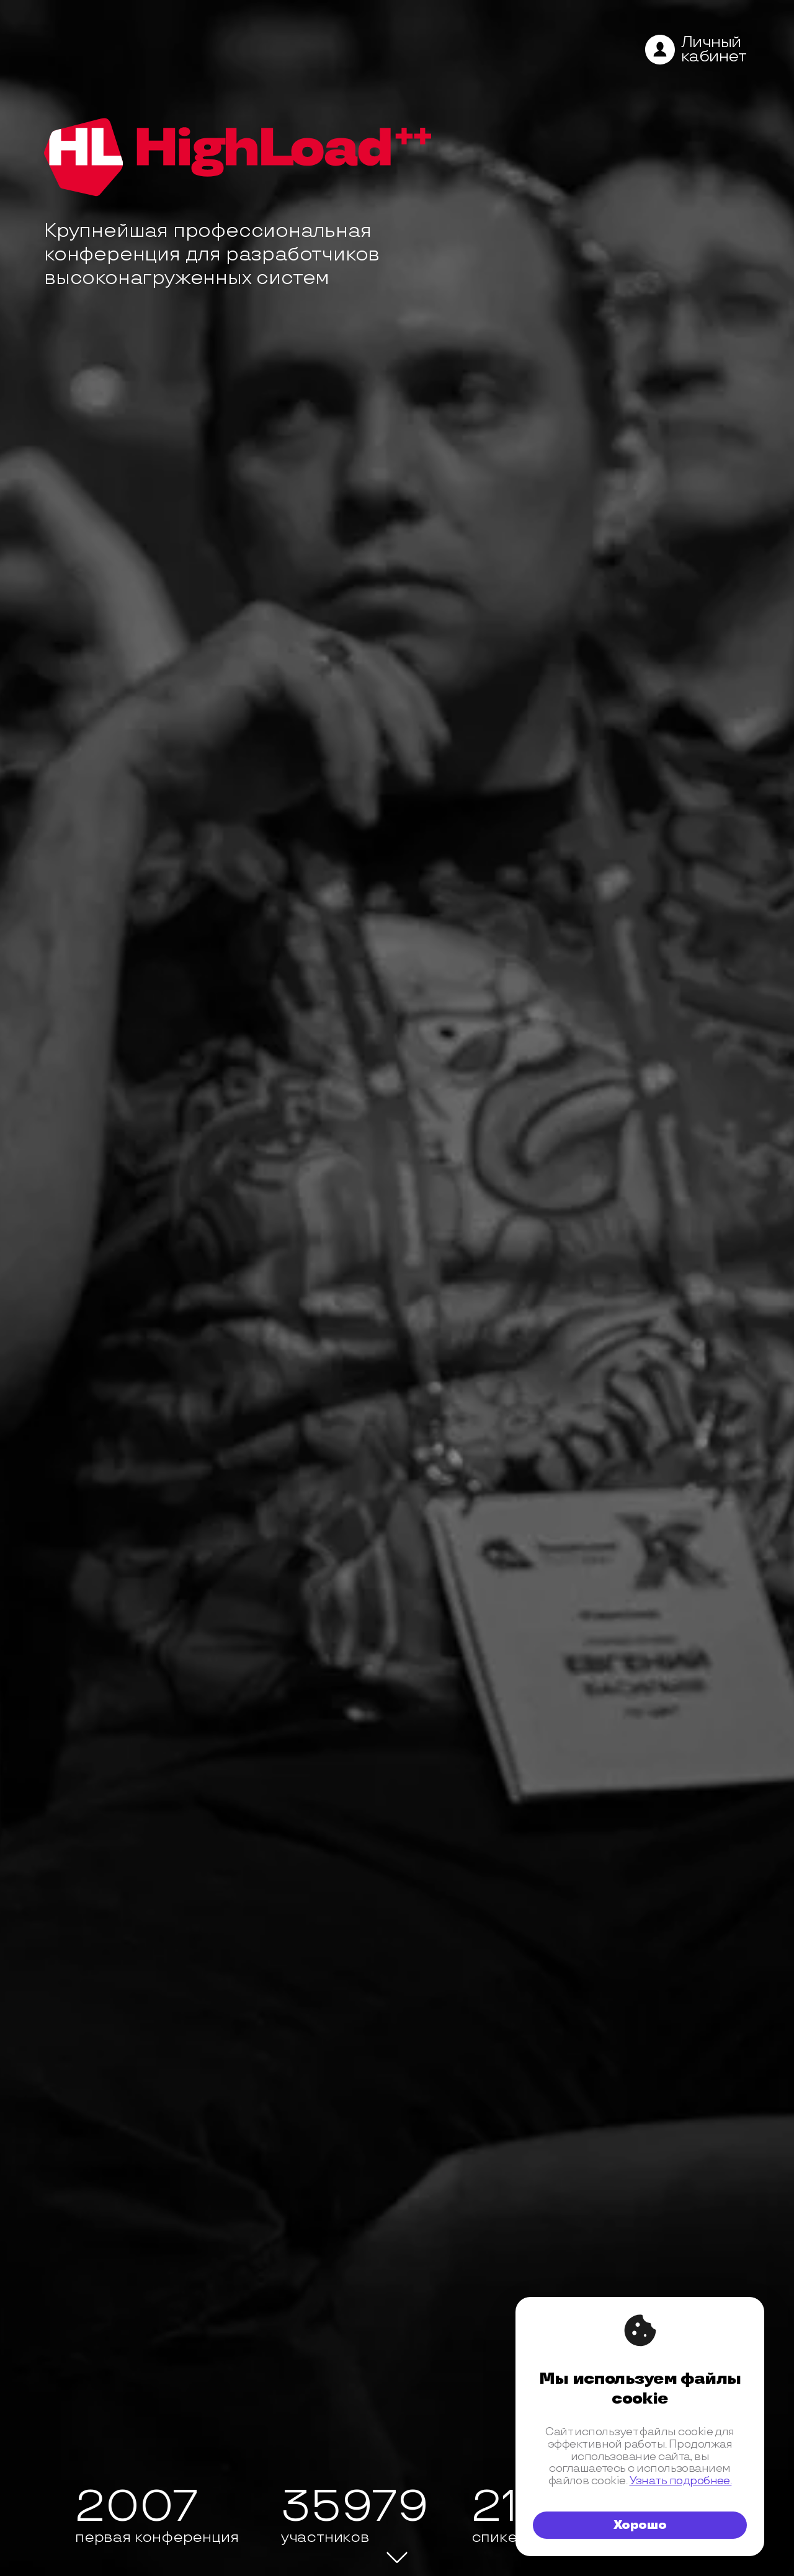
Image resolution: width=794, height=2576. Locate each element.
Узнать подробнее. (681, 2480)
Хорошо (640, 2525)
